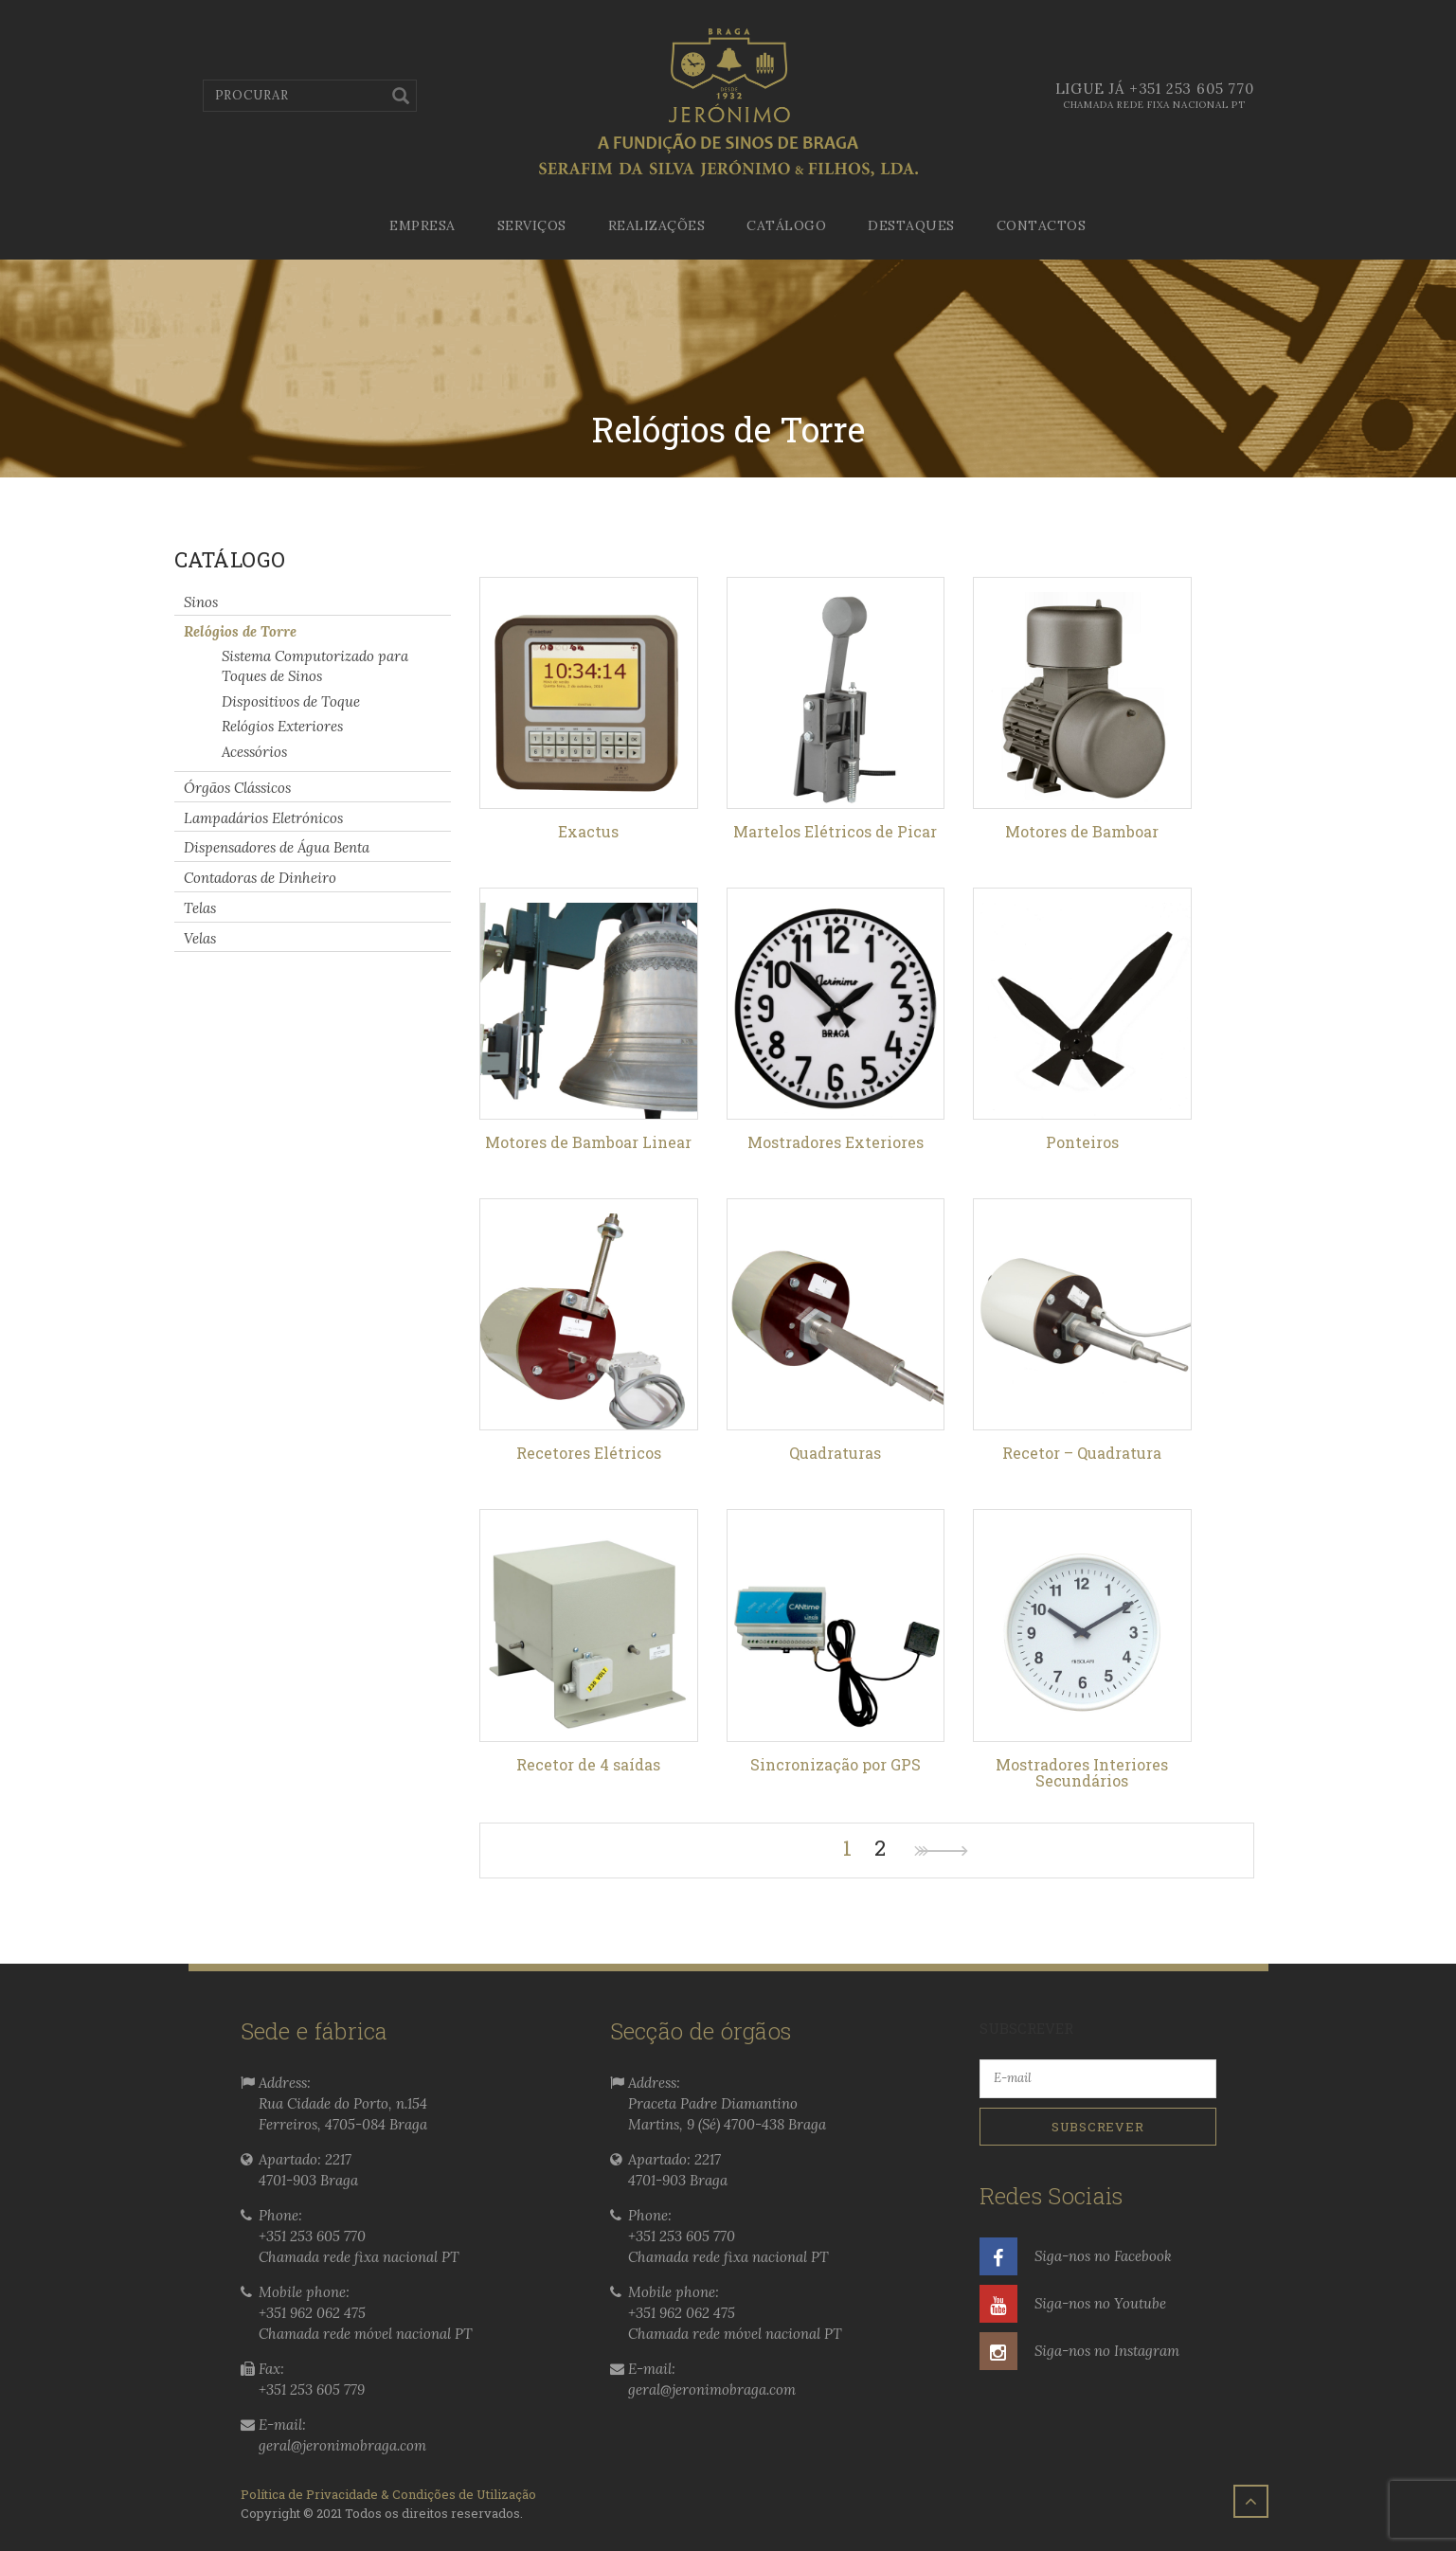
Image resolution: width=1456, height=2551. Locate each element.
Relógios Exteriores (282, 726)
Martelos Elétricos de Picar (835, 831)
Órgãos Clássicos (237, 788)
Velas (200, 937)
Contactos (1042, 225)
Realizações (657, 225)
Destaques (911, 225)
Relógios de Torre (240, 631)
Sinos (201, 601)
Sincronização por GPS (835, 1764)
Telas (200, 908)
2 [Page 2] (880, 1848)
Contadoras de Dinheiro (260, 878)
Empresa (422, 225)
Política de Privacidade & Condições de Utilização (388, 2494)
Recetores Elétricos (588, 1453)
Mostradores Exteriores (835, 1142)
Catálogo (786, 225)
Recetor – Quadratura (1081, 1453)
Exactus (588, 831)
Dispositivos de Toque (291, 701)
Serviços (531, 225)
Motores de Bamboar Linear (588, 1142)
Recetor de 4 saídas (588, 1764)
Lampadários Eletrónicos (263, 817)
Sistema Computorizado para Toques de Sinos (315, 666)
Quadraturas (835, 1453)
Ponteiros (1082, 1142)
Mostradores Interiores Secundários (1082, 1772)
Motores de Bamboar (1082, 831)
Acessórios (254, 752)
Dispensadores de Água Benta (276, 847)
